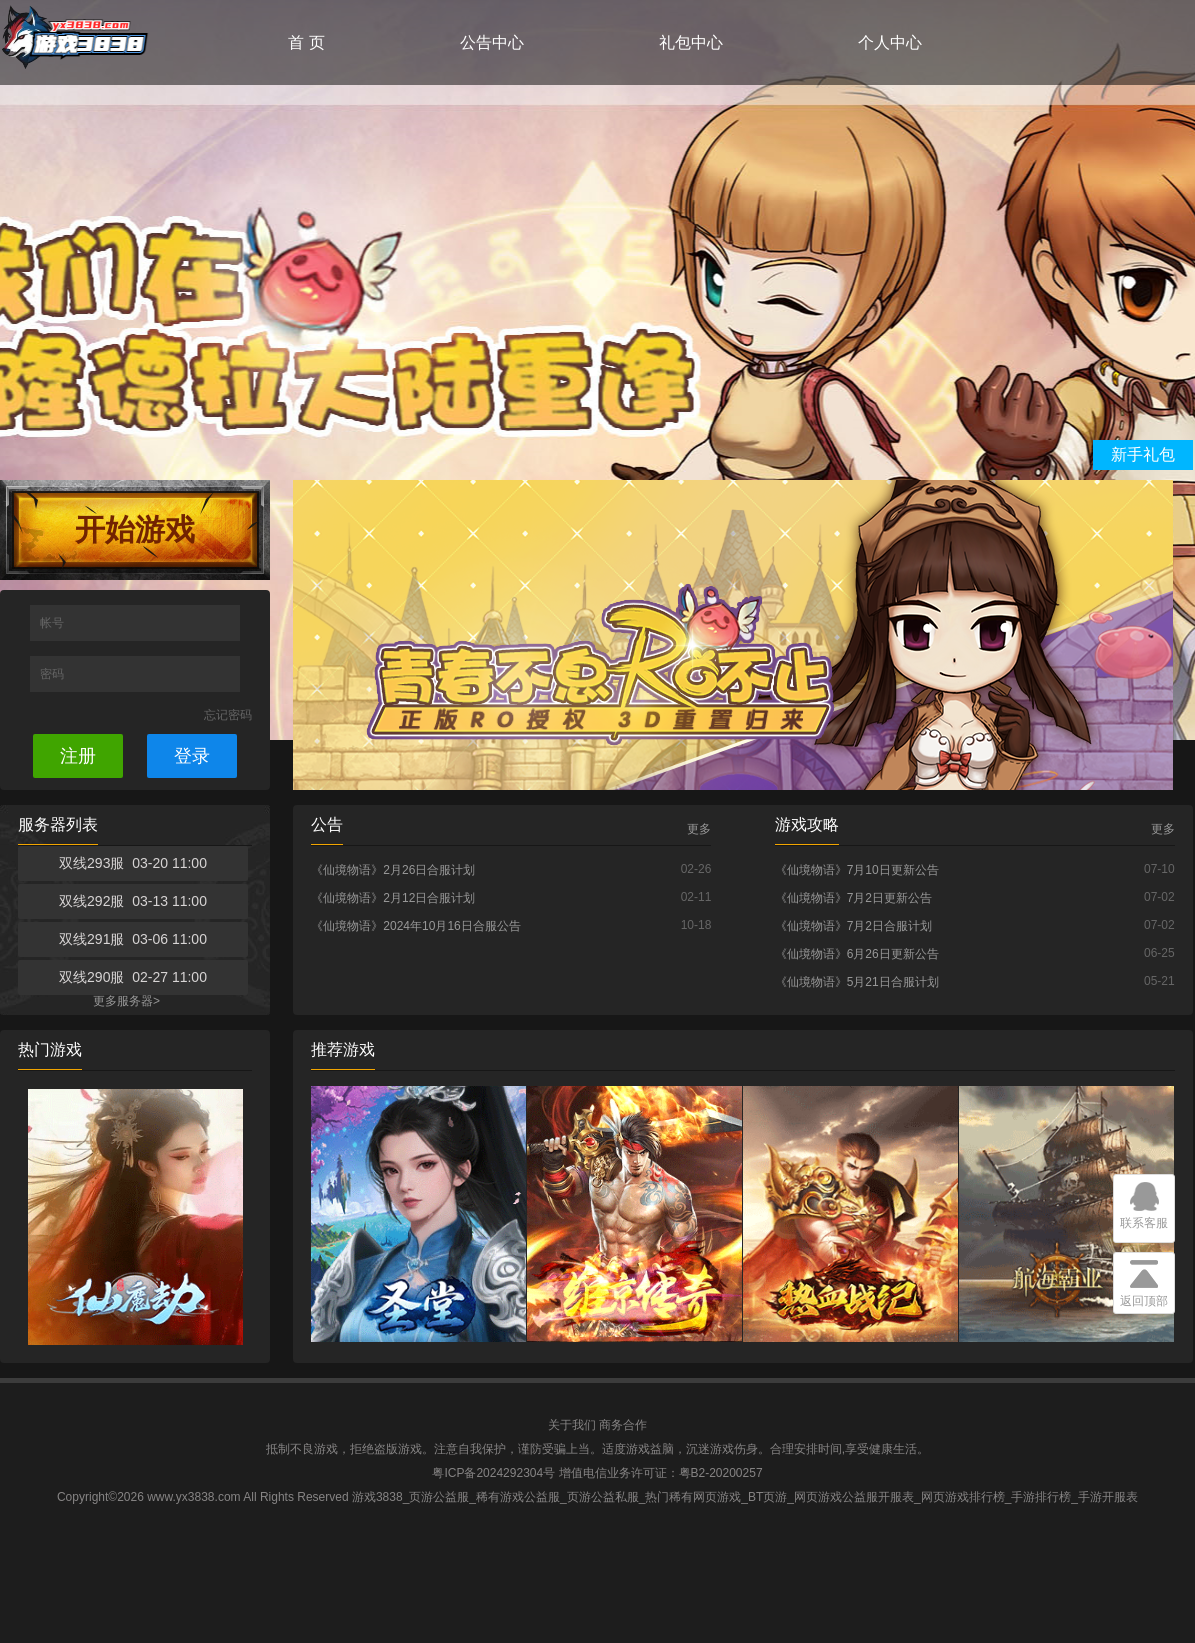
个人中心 (890, 42)
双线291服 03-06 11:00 (133, 939)
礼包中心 (691, 42)
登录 (192, 756)
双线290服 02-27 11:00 (133, 977)
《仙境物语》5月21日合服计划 (857, 982)
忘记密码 (228, 715)
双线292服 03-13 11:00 (133, 901)
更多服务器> (126, 1001)
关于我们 (572, 1425)
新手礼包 (1143, 454)
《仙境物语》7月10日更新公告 (857, 870)
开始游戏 (135, 529)
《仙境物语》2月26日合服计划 (393, 870)
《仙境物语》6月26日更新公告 (857, 954)
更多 (699, 829)
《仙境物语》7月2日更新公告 (853, 898)
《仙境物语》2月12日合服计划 (393, 898)
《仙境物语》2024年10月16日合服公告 (415, 926)
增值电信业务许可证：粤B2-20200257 (661, 1473)
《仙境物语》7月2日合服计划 (853, 926)
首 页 (306, 42)
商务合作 (623, 1425)
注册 (78, 756)
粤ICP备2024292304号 (493, 1473)
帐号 (53, 623)
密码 (53, 674)
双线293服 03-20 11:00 (133, 863)
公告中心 (492, 42)
